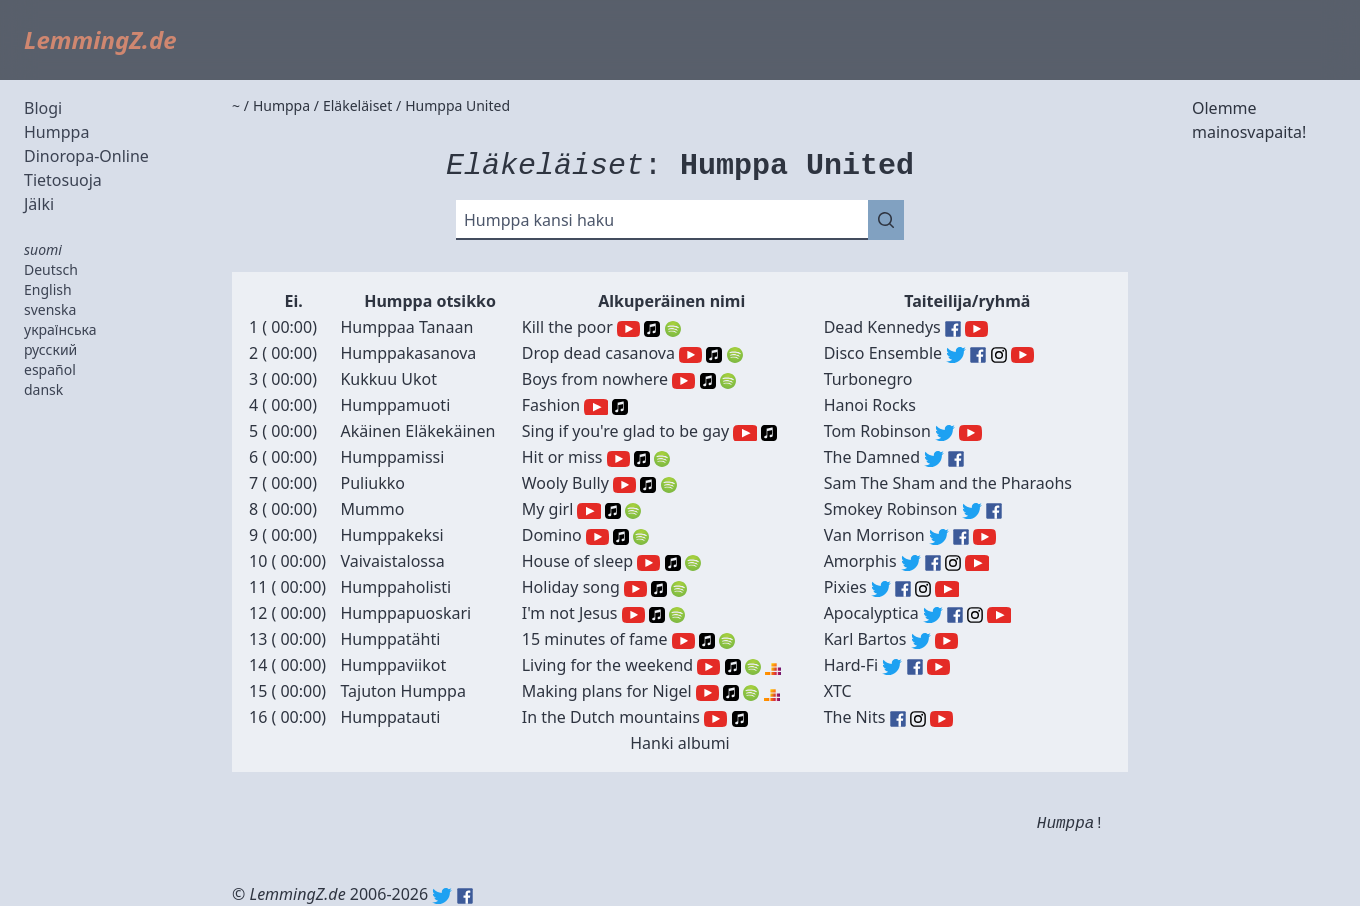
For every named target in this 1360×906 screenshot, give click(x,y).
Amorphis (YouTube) (976, 563)
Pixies (845, 587)
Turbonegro (868, 379)
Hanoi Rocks (870, 405)
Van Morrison (874, 535)
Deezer (773, 667)
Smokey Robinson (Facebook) (994, 511)
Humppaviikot (393, 665)
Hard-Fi (851, 665)
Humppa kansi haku (539, 220)
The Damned (872, 457)
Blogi (43, 108)
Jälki (39, 204)
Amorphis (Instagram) (953, 563)
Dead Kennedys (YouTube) (976, 329)
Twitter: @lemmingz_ (442, 896)
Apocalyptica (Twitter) (933, 615)
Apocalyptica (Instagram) (975, 615)
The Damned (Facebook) (956, 459)
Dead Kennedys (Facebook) (953, 329)
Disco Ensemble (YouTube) (1022, 355)
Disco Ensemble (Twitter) (956, 355)
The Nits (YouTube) (941, 719)
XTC (838, 691)
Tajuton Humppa (402, 691)
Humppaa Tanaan (406, 327)
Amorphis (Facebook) (933, 563)
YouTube (628, 329)
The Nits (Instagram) (918, 719)
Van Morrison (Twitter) (939, 537)
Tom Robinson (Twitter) (945, 433)
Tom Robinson (877, 431)
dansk (43, 389)
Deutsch (51, 269)
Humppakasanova (408, 353)
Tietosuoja (63, 180)
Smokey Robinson (891, 509)
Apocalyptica (871, 613)
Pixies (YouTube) (946, 589)
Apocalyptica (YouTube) (998, 615)
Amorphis (860, 561)
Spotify (673, 329)
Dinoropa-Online (86, 156)
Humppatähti (390, 639)
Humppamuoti (395, 405)
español (50, 369)
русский (50, 349)
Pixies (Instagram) (923, 589)
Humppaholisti (395, 587)
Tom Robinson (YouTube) (970, 433)
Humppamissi (392, 457)
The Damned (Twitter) (934, 459)
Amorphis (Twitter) (911, 563)
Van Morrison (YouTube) (984, 537)
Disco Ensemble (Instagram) (999, 355)
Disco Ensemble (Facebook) (978, 355)
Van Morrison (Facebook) (961, 537)
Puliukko (372, 483)
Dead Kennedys (882, 327)
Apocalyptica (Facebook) (955, 615)
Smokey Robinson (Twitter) (972, 511)
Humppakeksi (391, 535)
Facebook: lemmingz (465, 896)
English (48, 289)
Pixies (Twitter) (881, 589)
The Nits (855, 717)
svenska (50, 309)
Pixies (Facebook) (903, 589)
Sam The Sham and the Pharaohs (948, 483)
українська (60, 329)
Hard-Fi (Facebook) (915, 667)
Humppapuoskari (405, 613)
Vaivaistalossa (392, 561)
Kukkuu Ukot (388, 379)
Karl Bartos (865, 639)
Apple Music (652, 329)
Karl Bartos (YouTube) (946, 641)
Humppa (56, 132)
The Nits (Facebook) (898, 719)
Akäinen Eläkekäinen (417, 431)
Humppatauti (390, 717)
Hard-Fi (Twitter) (892, 667)
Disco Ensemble (883, 353)
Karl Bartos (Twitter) (921, 641)
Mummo (372, 509)
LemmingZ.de (100, 39)
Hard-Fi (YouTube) (938, 667)
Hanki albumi (679, 743)
